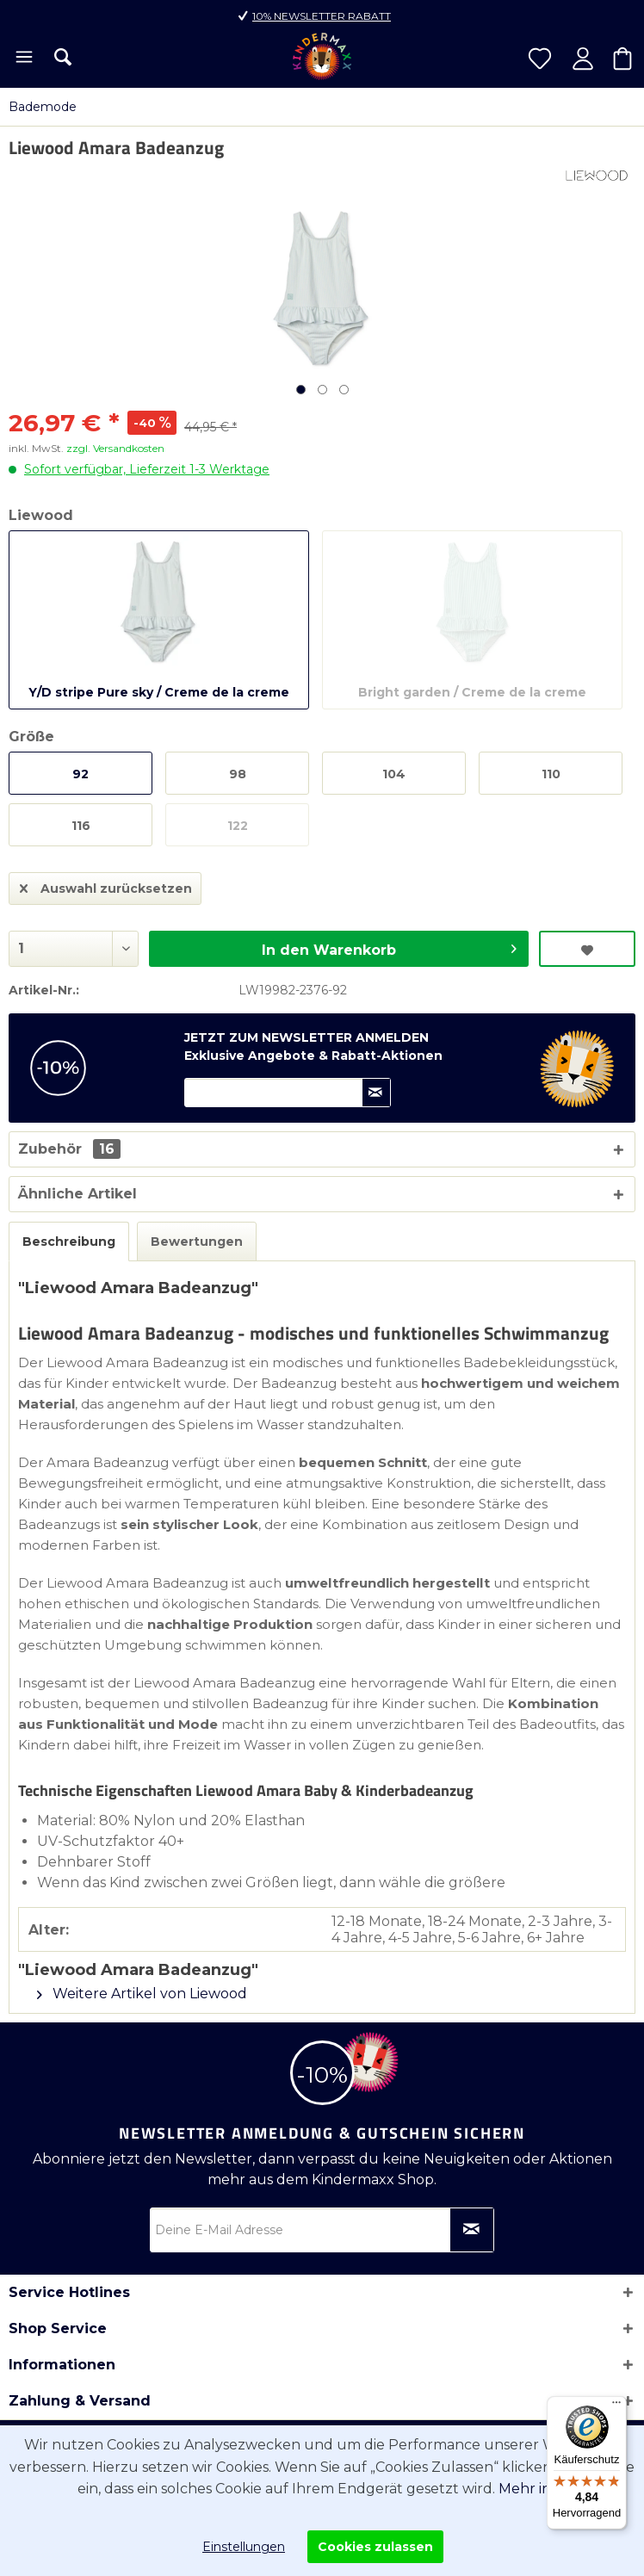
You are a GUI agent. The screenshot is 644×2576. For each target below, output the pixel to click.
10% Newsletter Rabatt (321, 15)
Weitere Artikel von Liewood (142, 1993)
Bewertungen (197, 1241)
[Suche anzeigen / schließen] (63, 57)
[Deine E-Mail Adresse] (322, 2230)
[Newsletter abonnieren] (471, 2229)
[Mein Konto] (582, 58)
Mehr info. (532, 2488)
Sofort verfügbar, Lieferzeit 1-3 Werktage (146, 469)
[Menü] (23, 58)
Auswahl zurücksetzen (106, 885)
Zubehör (69, 1149)
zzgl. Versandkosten (115, 448)
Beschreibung (68, 1241)
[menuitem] (23, 58)
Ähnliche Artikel (77, 1194)
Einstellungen (243, 2546)
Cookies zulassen (375, 2546)
